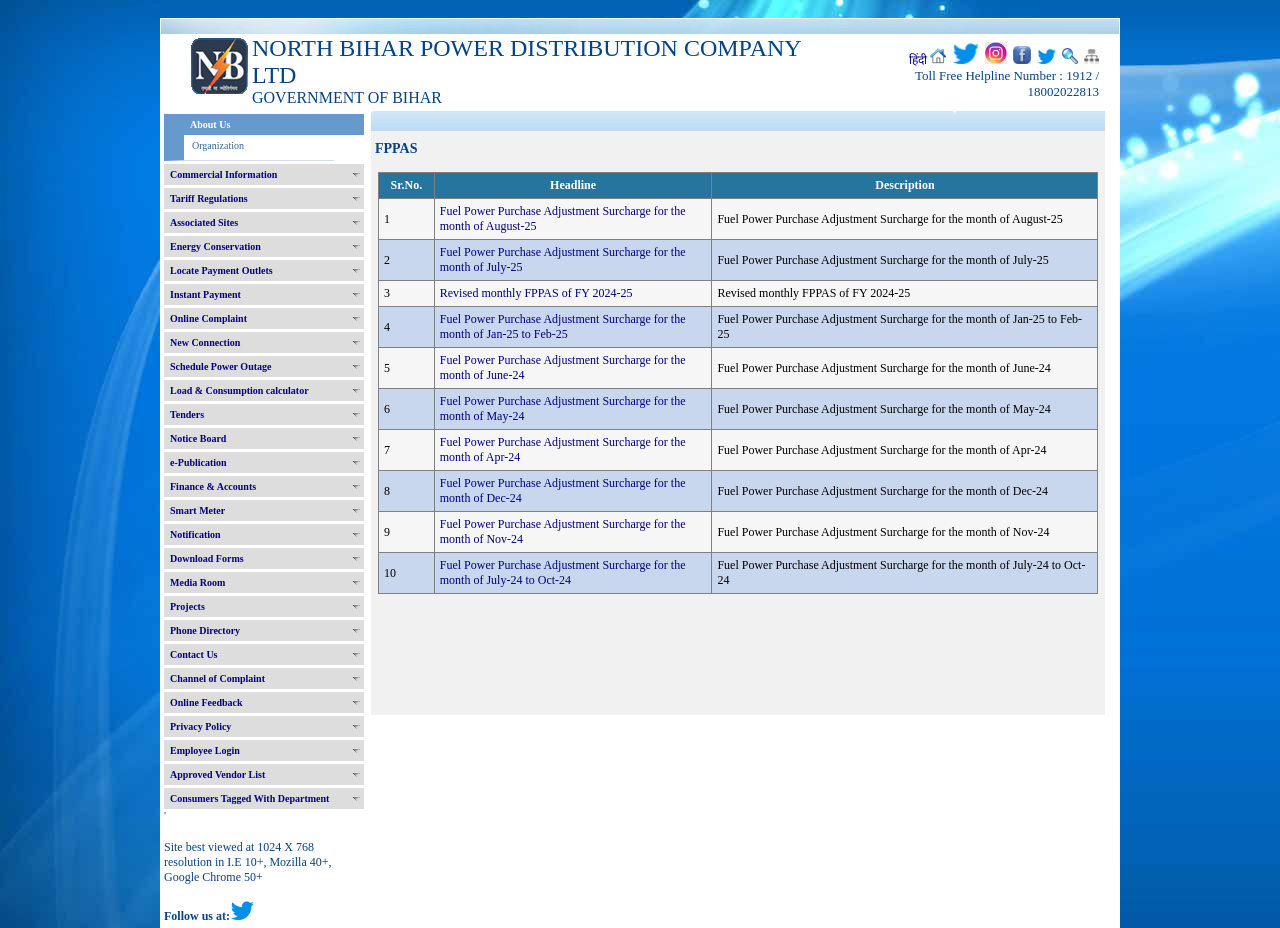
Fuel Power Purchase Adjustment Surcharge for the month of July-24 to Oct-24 (563, 572)
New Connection (205, 342)
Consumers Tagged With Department (249, 798)
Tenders (187, 414)
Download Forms (207, 558)
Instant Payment (205, 294)
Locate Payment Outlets (221, 270)
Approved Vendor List (217, 774)
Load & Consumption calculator (239, 390)
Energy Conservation (215, 246)
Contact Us (194, 654)
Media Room (197, 582)
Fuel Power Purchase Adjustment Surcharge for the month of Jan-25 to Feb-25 (563, 326)
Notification (195, 534)
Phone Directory (205, 630)
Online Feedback (206, 702)
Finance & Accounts (213, 486)
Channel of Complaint (217, 678)
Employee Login (205, 750)
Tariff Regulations (209, 198)
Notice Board (198, 438)
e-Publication (198, 462)
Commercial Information (223, 174)
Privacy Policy (200, 726)
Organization (218, 145)
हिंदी (918, 60)
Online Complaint (208, 318)
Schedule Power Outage (220, 366)
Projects (187, 606)
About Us (210, 124)
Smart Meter (197, 510)
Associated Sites (204, 222)
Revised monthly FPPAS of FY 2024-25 (536, 293)
